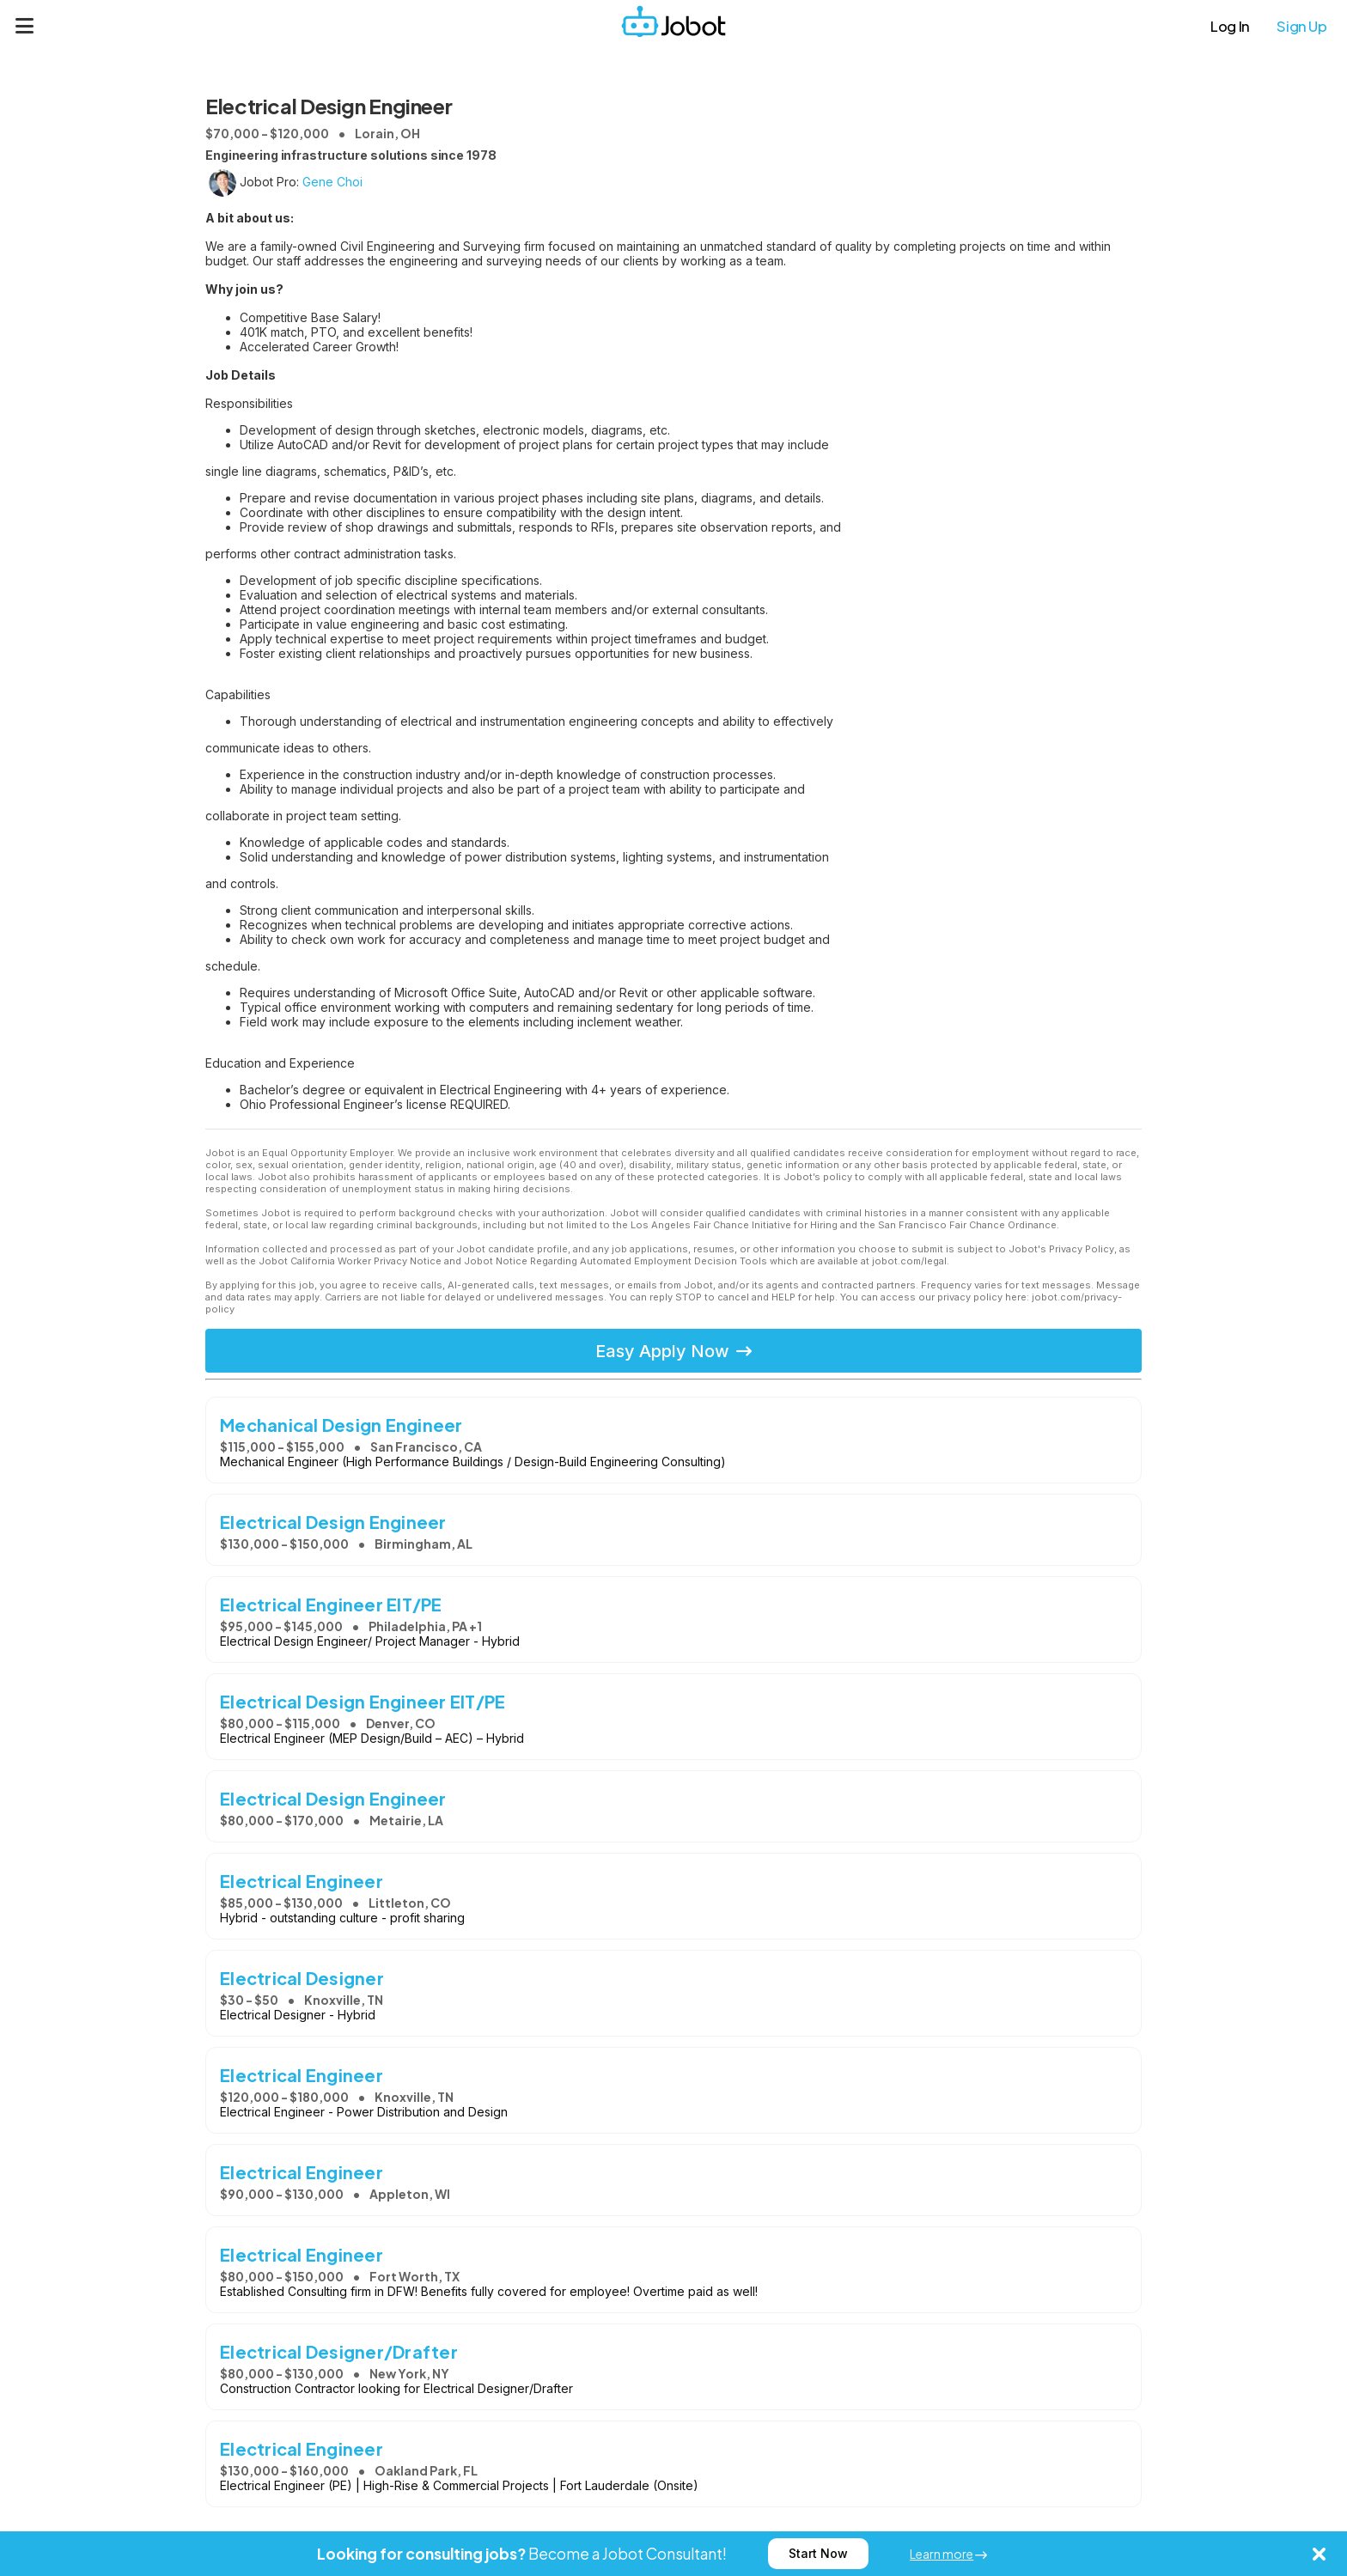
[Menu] (25, 25)
